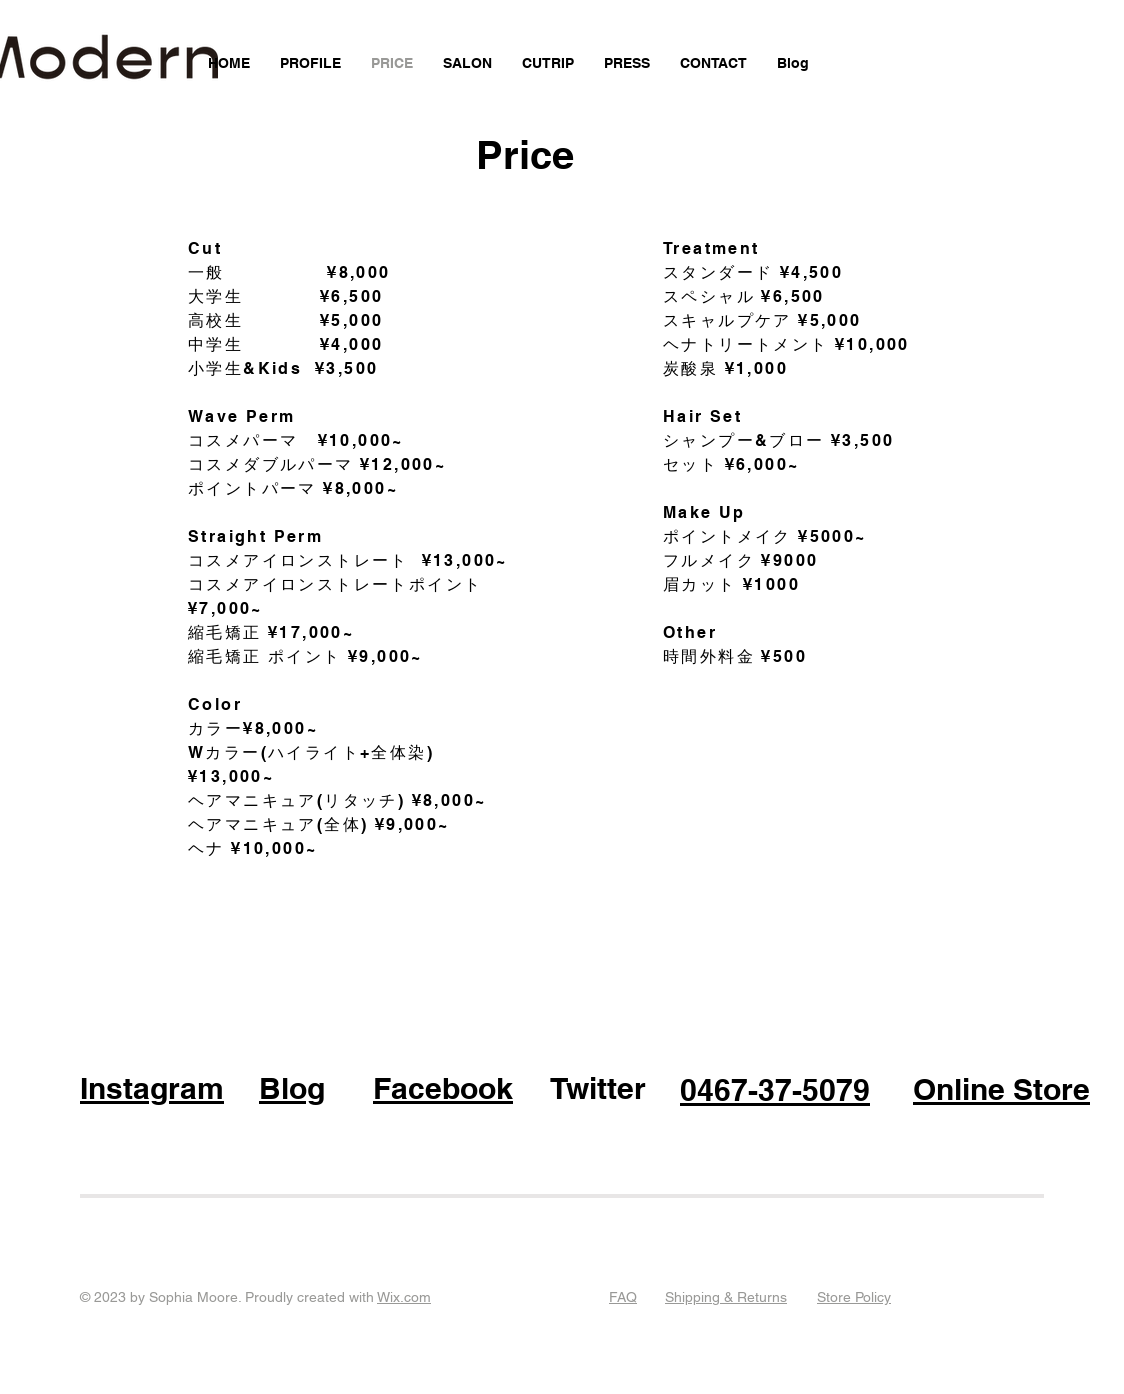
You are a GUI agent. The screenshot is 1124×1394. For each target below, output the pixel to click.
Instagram (152, 1088)
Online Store (1001, 1089)
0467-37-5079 (775, 1090)
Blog (292, 1088)
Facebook (443, 1088)
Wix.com (404, 1297)
